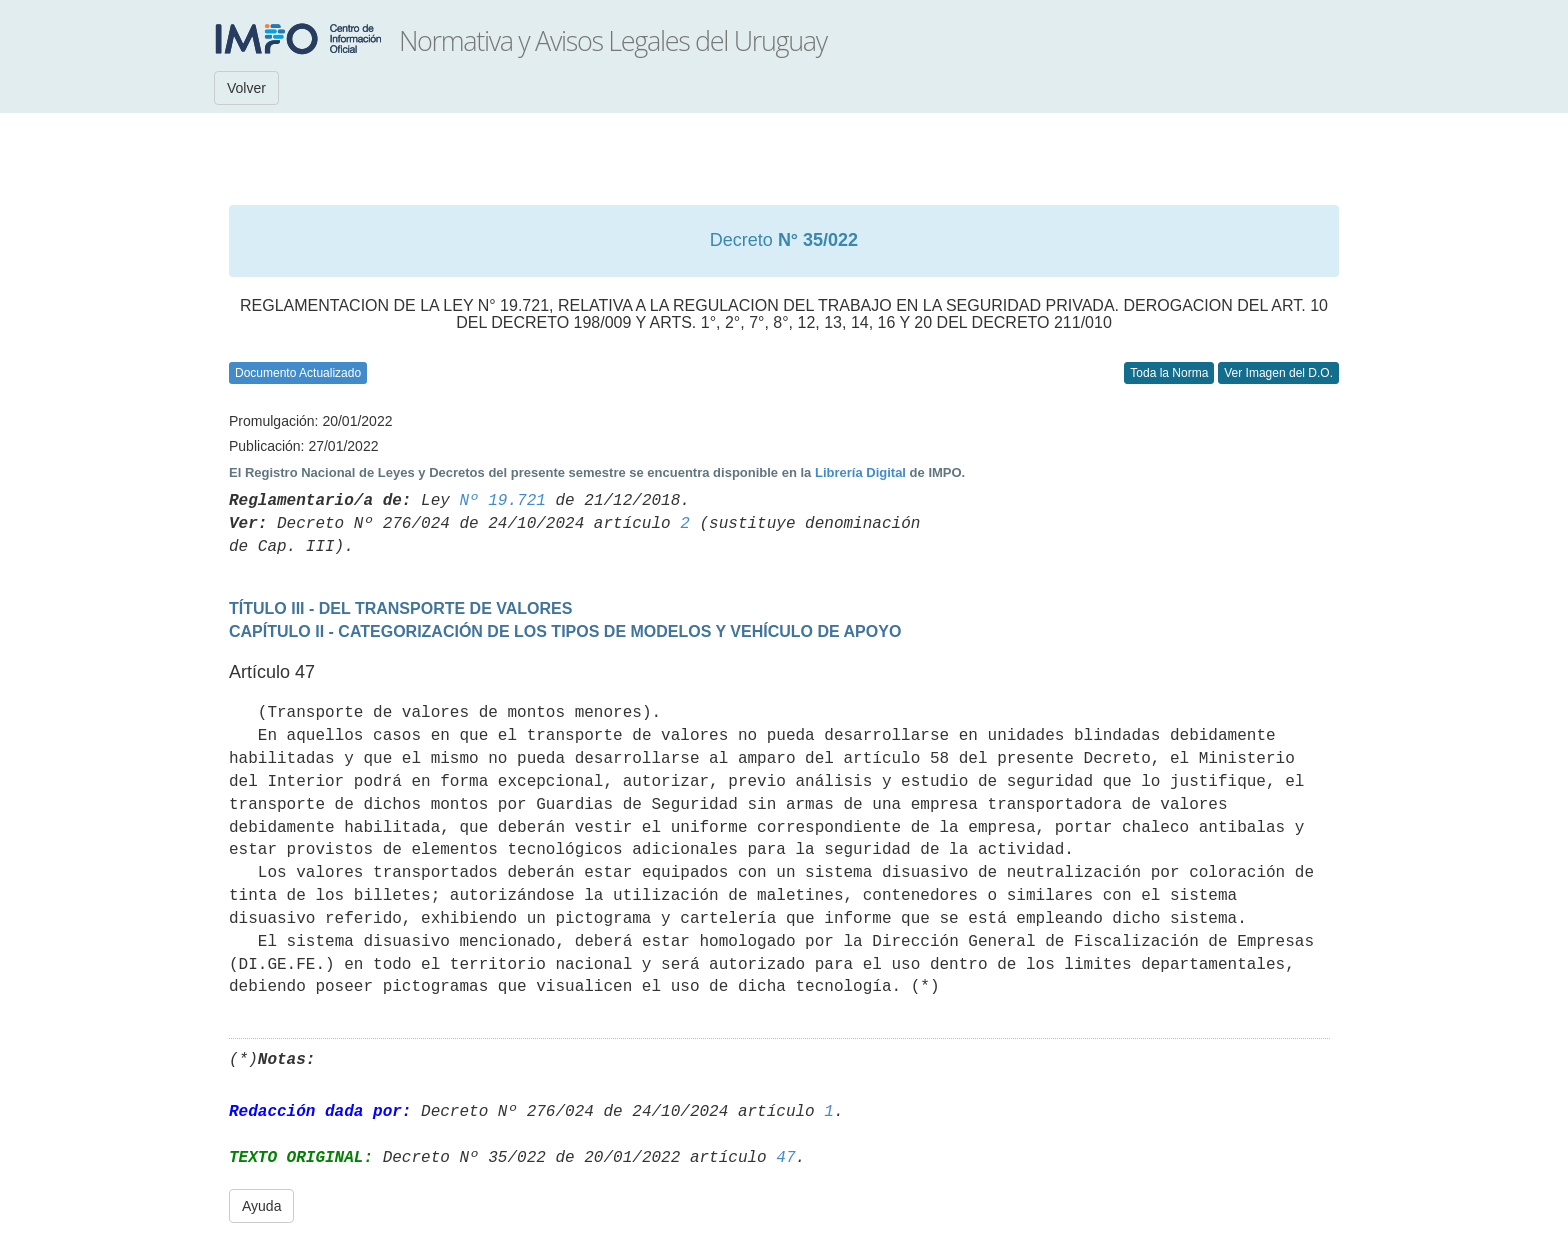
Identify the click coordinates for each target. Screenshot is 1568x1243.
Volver (246, 88)
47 (785, 1158)
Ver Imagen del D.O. (1278, 373)
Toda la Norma (1169, 373)
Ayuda (261, 1206)
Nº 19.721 (502, 501)
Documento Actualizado (298, 373)
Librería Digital (860, 472)
